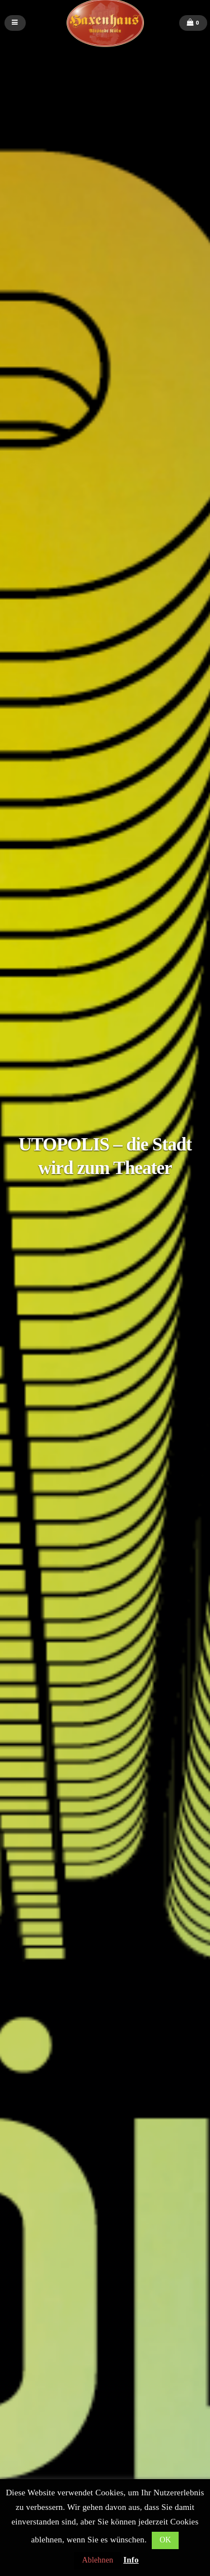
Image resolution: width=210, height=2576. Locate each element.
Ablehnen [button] (97, 2560)
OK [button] (165, 2540)
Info (130, 2559)
